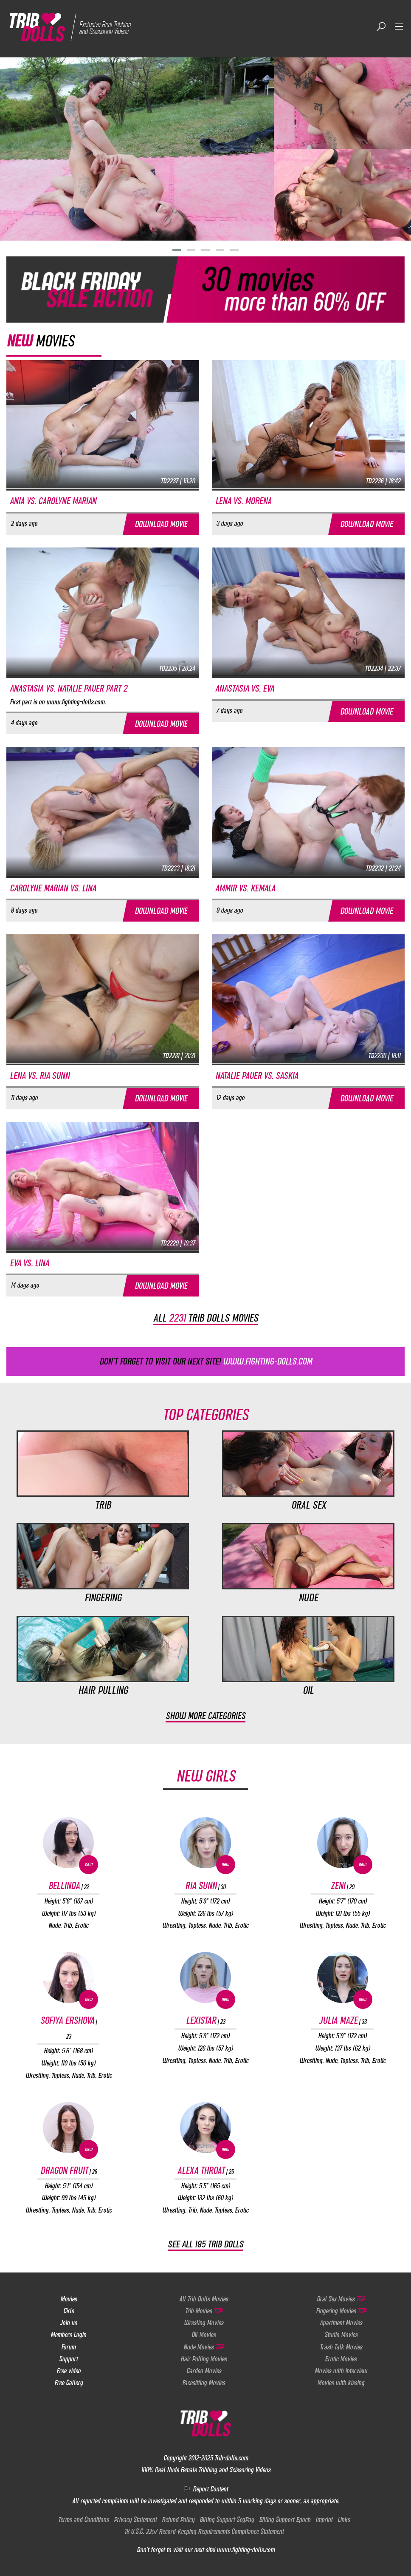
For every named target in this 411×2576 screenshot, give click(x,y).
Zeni (342, 1886)
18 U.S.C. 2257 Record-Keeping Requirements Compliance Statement (204, 2532)
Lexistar (205, 2020)
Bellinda (68, 1886)
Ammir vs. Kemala (245, 888)
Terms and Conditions (83, 2520)
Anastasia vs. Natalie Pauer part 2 (68, 688)
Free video (68, 2371)
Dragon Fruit (68, 2170)
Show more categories (205, 1716)
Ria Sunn (205, 1886)
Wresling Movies (203, 2323)
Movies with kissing (340, 2383)
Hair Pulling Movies (203, 2359)
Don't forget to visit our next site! (205, 1361)
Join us (68, 2323)
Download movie (161, 524)
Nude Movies (203, 2347)
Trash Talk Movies (341, 2347)
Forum (68, 2347)
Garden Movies (203, 2371)
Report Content (205, 2489)
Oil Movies (203, 2335)
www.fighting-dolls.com (246, 2550)
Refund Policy (178, 2520)
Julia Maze (342, 2020)
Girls (68, 2311)
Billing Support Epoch (284, 2520)
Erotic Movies (341, 2359)
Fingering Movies (341, 2311)
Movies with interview (341, 2371)
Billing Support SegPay (227, 2520)
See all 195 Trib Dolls (205, 2244)
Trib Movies (203, 2311)
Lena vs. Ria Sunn (40, 1075)
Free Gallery (68, 2383)
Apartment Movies (341, 2323)
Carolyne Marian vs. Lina (53, 888)
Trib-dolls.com (231, 2458)
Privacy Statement (135, 2520)
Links (344, 2520)
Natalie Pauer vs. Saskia (256, 1075)
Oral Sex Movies (341, 2299)
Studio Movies (341, 2335)
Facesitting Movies (203, 2383)
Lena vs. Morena (243, 501)
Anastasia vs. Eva (244, 688)
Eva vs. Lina (29, 1263)
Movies (68, 2299)
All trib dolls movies (205, 1318)
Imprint (323, 2520)
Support (68, 2359)
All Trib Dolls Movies (203, 2299)
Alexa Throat (205, 2170)
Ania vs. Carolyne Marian (53, 501)
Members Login (68, 2335)
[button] (176, 250)
